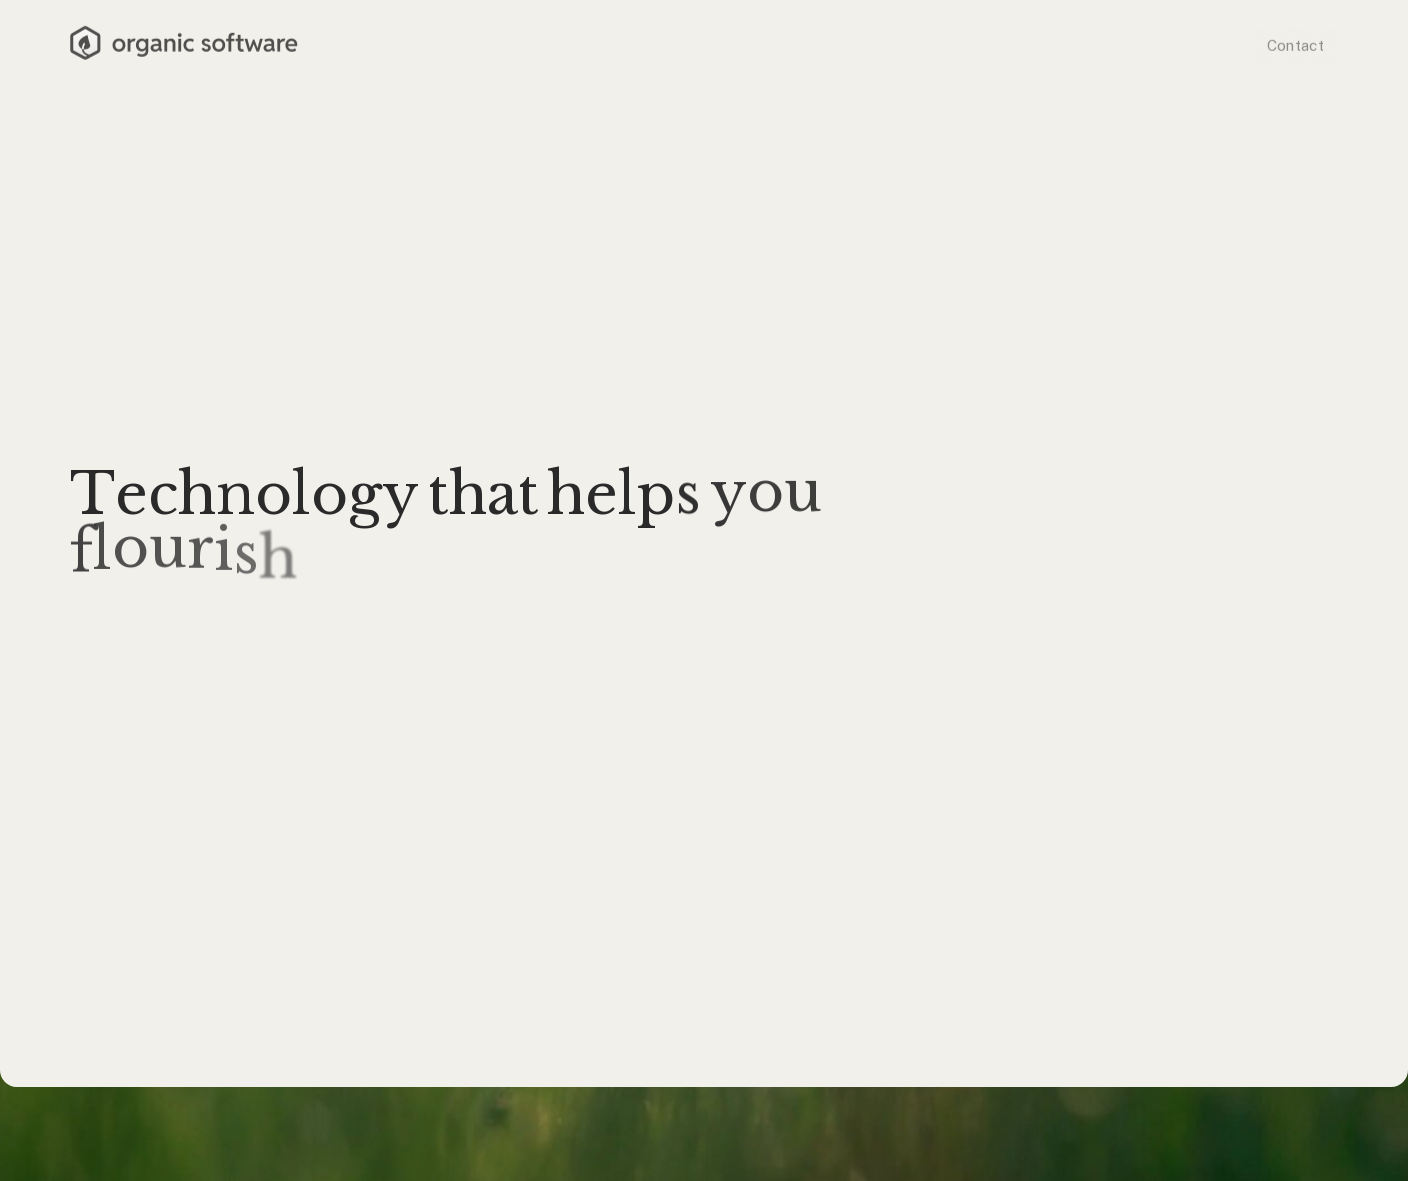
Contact (1295, 44)
